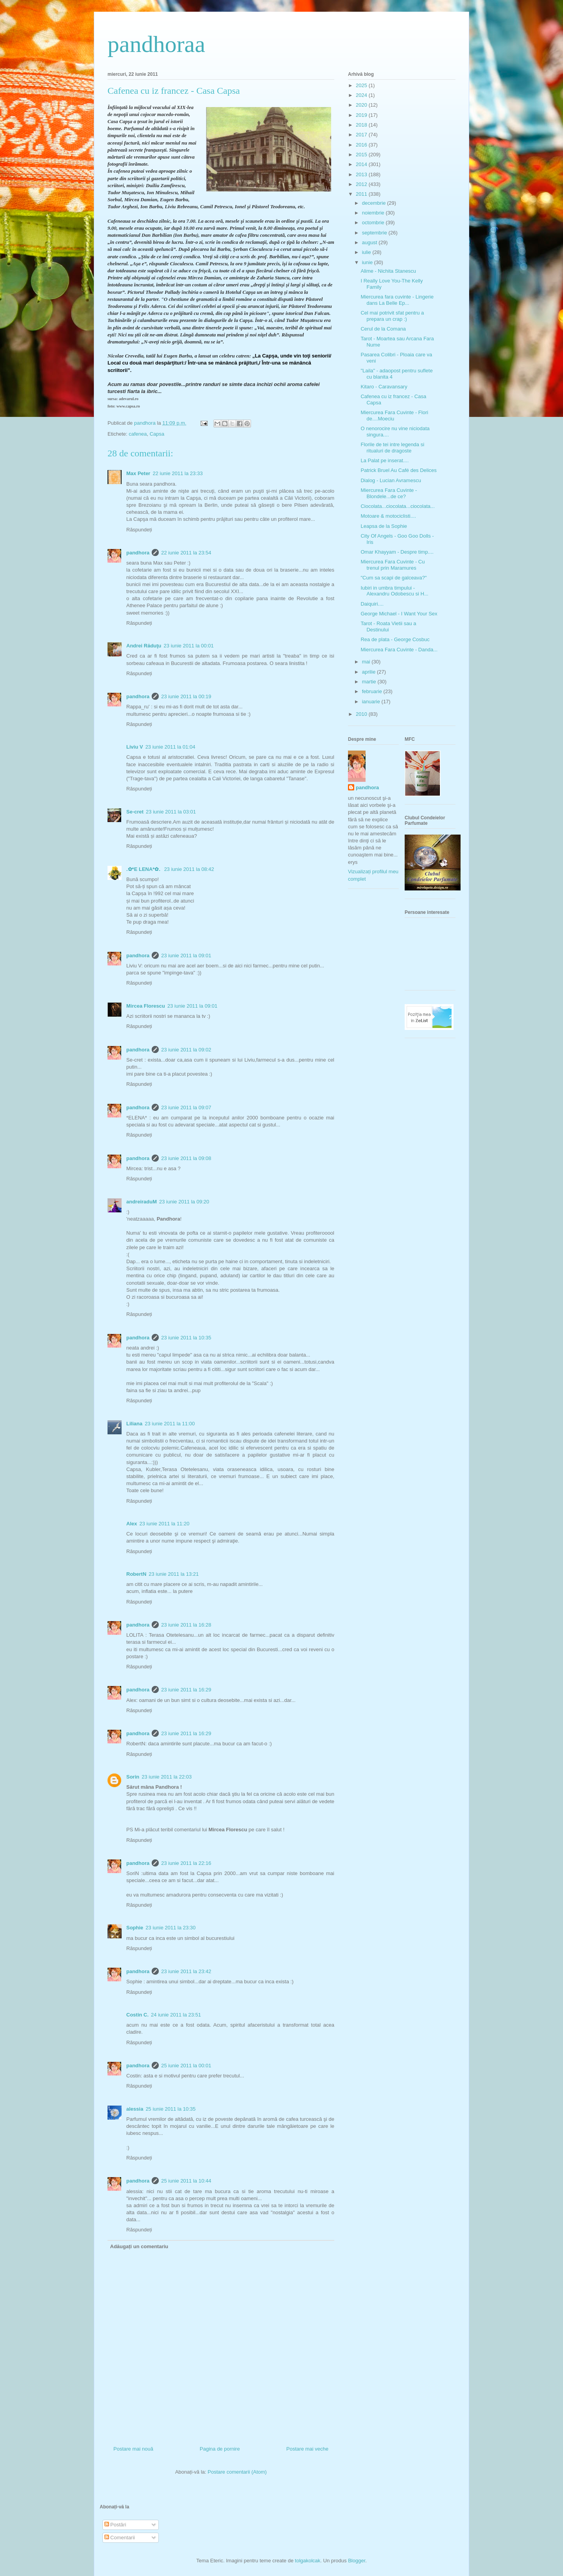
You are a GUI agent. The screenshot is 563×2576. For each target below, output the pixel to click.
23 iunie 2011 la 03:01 (171, 812)
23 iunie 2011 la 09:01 (186, 955)
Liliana (134, 1424)
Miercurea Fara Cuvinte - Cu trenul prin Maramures (392, 565)
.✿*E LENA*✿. (144, 869)
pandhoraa (156, 44)
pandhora (137, 553)
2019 (362, 115)
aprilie (369, 672)
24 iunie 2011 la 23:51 (176, 2015)
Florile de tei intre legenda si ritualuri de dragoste (392, 448)
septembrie (375, 233)
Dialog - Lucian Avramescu (390, 480)
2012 (362, 184)
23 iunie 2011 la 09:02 (186, 1050)
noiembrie (374, 213)
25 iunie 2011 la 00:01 (186, 2065)
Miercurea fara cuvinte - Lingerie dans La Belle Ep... (396, 300)
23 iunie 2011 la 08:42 (189, 869)
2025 (362, 85)
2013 (362, 174)
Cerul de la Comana (383, 329)
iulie (367, 252)
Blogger (356, 2560)
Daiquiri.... (372, 604)
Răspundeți (139, 530)
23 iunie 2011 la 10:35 (186, 1338)
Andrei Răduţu (143, 646)
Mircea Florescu (145, 1006)
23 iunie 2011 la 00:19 (186, 696)
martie (370, 682)
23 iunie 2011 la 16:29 (186, 1690)
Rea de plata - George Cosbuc (394, 639)
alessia (134, 2109)
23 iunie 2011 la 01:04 (170, 747)
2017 (362, 135)
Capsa (157, 434)
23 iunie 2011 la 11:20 (164, 1524)
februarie (373, 691)
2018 (362, 125)
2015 (362, 154)
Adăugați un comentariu (139, 2246)
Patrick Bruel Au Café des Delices (398, 470)
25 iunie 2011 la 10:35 (170, 2109)
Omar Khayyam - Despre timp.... (396, 552)
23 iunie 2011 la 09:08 (186, 1158)
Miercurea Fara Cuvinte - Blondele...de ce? (388, 493)
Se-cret (134, 812)
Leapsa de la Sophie (383, 526)
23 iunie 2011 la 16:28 (186, 1625)
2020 (362, 105)
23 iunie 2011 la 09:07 (186, 1107)
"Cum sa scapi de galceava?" (393, 578)
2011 (362, 194)
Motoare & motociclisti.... (388, 516)
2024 (362, 95)
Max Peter (138, 473)
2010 (362, 714)
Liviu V (134, 747)
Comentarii (119, 2537)
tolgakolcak (307, 2560)
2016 (362, 145)
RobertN (136, 1574)
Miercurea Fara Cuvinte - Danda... (398, 649)
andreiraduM (141, 1202)
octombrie (374, 222)
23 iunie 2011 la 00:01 (189, 646)
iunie (368, 262)
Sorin (132, 1777)
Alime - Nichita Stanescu (388, 271)
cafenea (138, 434)
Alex (131, 1524)
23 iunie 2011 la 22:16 (186, 1863)
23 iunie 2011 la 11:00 (170, 1424)
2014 (362, 164)
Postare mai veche (307, 2449)
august (370, 242)
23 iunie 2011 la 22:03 (167, 1777)
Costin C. (137, 2015)
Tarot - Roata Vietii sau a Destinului (388, 626)
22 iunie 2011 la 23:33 (177, 473)
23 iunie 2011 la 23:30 (170, 1928)
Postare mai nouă (133, 2449)
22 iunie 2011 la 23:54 (186, 553)
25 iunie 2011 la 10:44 (186, 2181)
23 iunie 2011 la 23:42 (186, 1971)
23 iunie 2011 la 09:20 (184, 1202)
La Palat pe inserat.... (384, 460)
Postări (115, 2525)
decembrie (374, 203)
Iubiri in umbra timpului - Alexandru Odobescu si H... (394, 591)
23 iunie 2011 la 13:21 (174, 1574)
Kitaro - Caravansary (383, 387)
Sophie (134, 1928)
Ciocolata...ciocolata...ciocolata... (397, 506)
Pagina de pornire (220, 2449)
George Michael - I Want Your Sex (398, 614)
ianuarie (372, 701)
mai (367, 662)
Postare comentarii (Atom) (237, 2472)
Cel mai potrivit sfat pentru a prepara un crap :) (392, 316)
